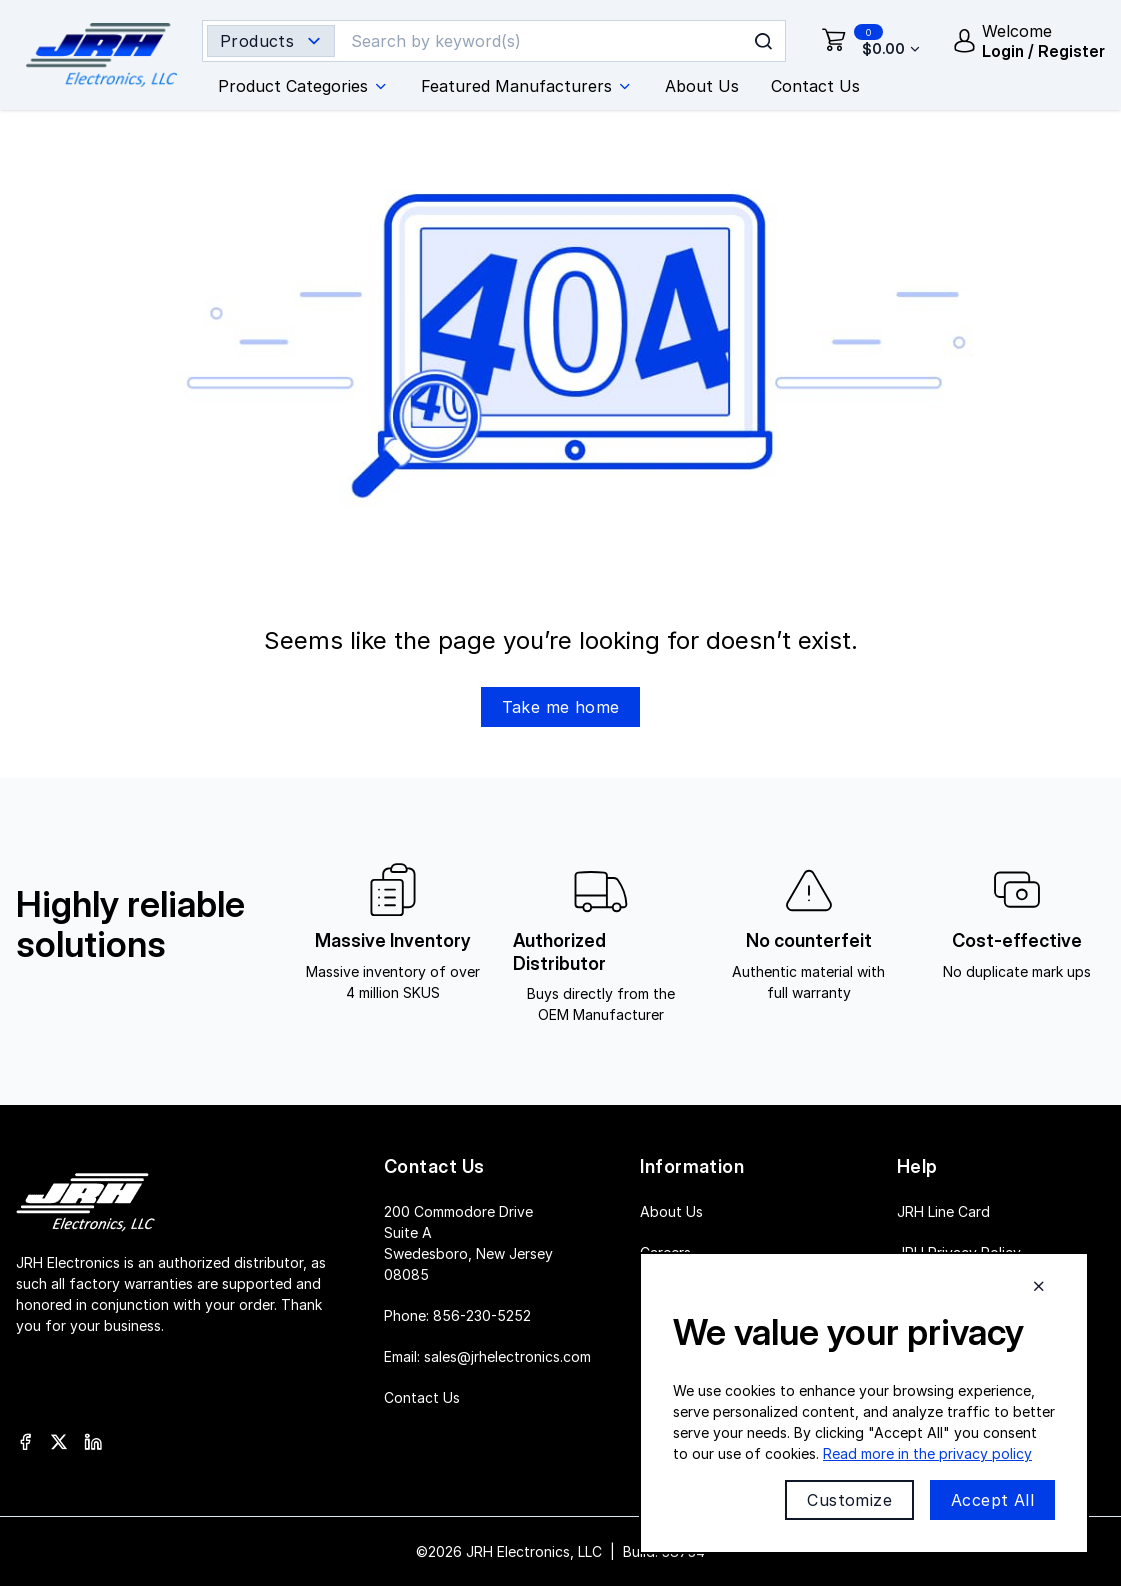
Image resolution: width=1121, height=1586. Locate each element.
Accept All (992, 1500)
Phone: (457, 1315)
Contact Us (422, 1397)
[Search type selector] (271, 41)
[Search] (544, 41)
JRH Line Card (943, 1211)
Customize (849, 1500)
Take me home (561, 707)
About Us (671, 1211)
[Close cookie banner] (1039, 1286)
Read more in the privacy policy (927, 1453)
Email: (487, 1356)
